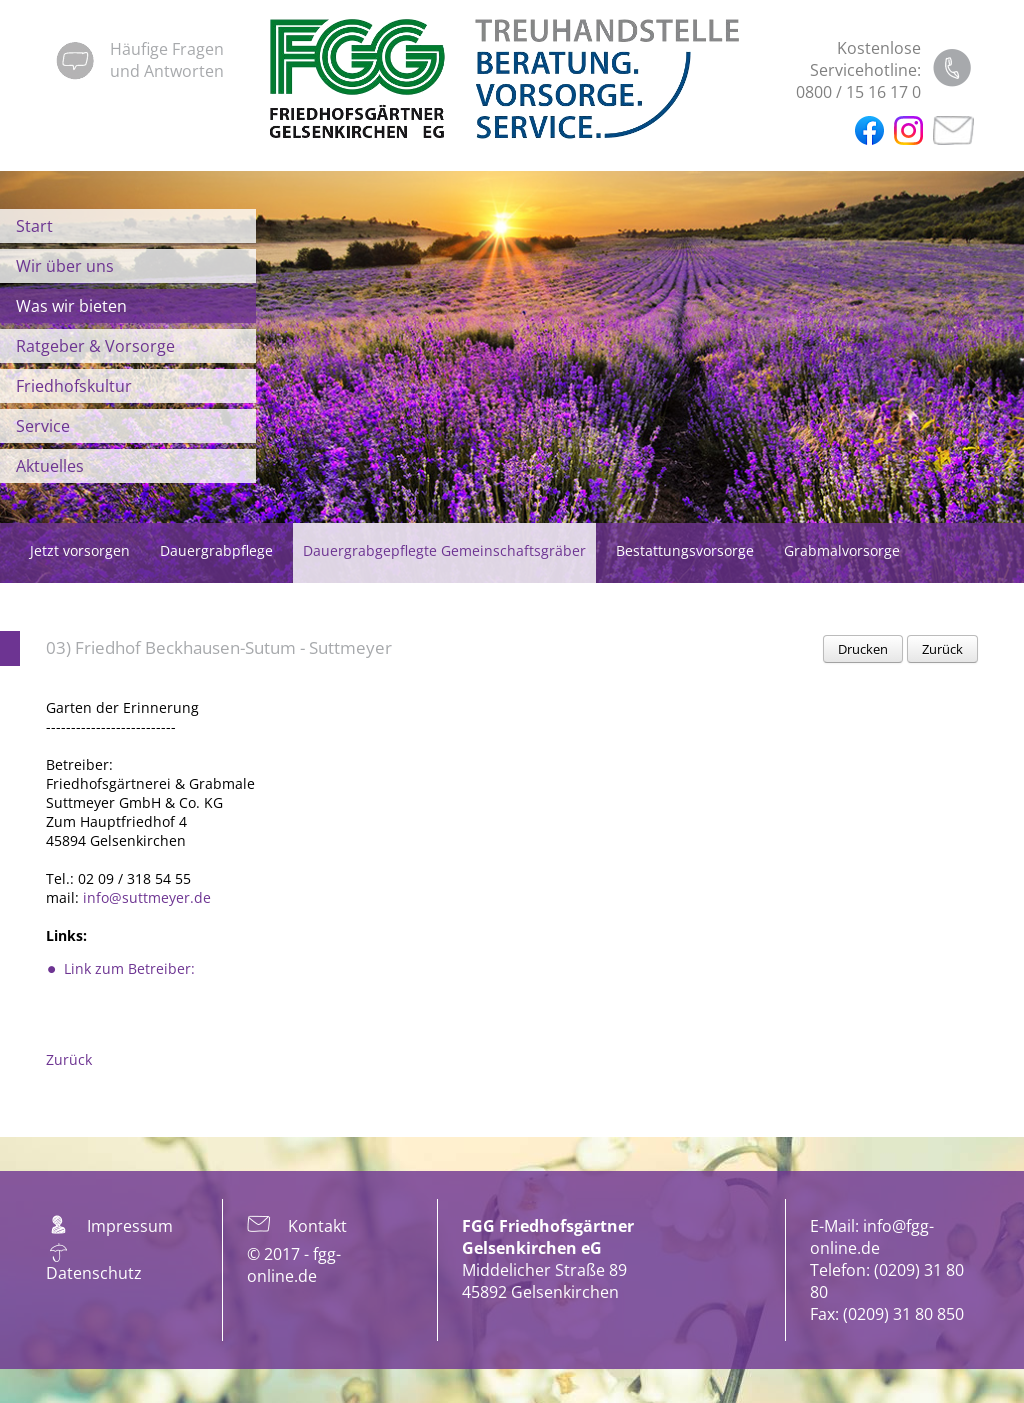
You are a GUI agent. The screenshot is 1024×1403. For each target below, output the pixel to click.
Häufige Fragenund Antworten (167, 60)
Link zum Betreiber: (129, 968)
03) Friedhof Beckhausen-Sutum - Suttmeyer (219, 647)
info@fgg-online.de (872, 1237)
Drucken (863, 649)
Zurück (942, 649)
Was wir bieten (71, 306)
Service (43, 426)
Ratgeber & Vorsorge (95, 346)
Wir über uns (65, 266)
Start (34, 226)
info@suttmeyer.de (147, 897)
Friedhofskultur (74, 386)
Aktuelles (50, 466)
